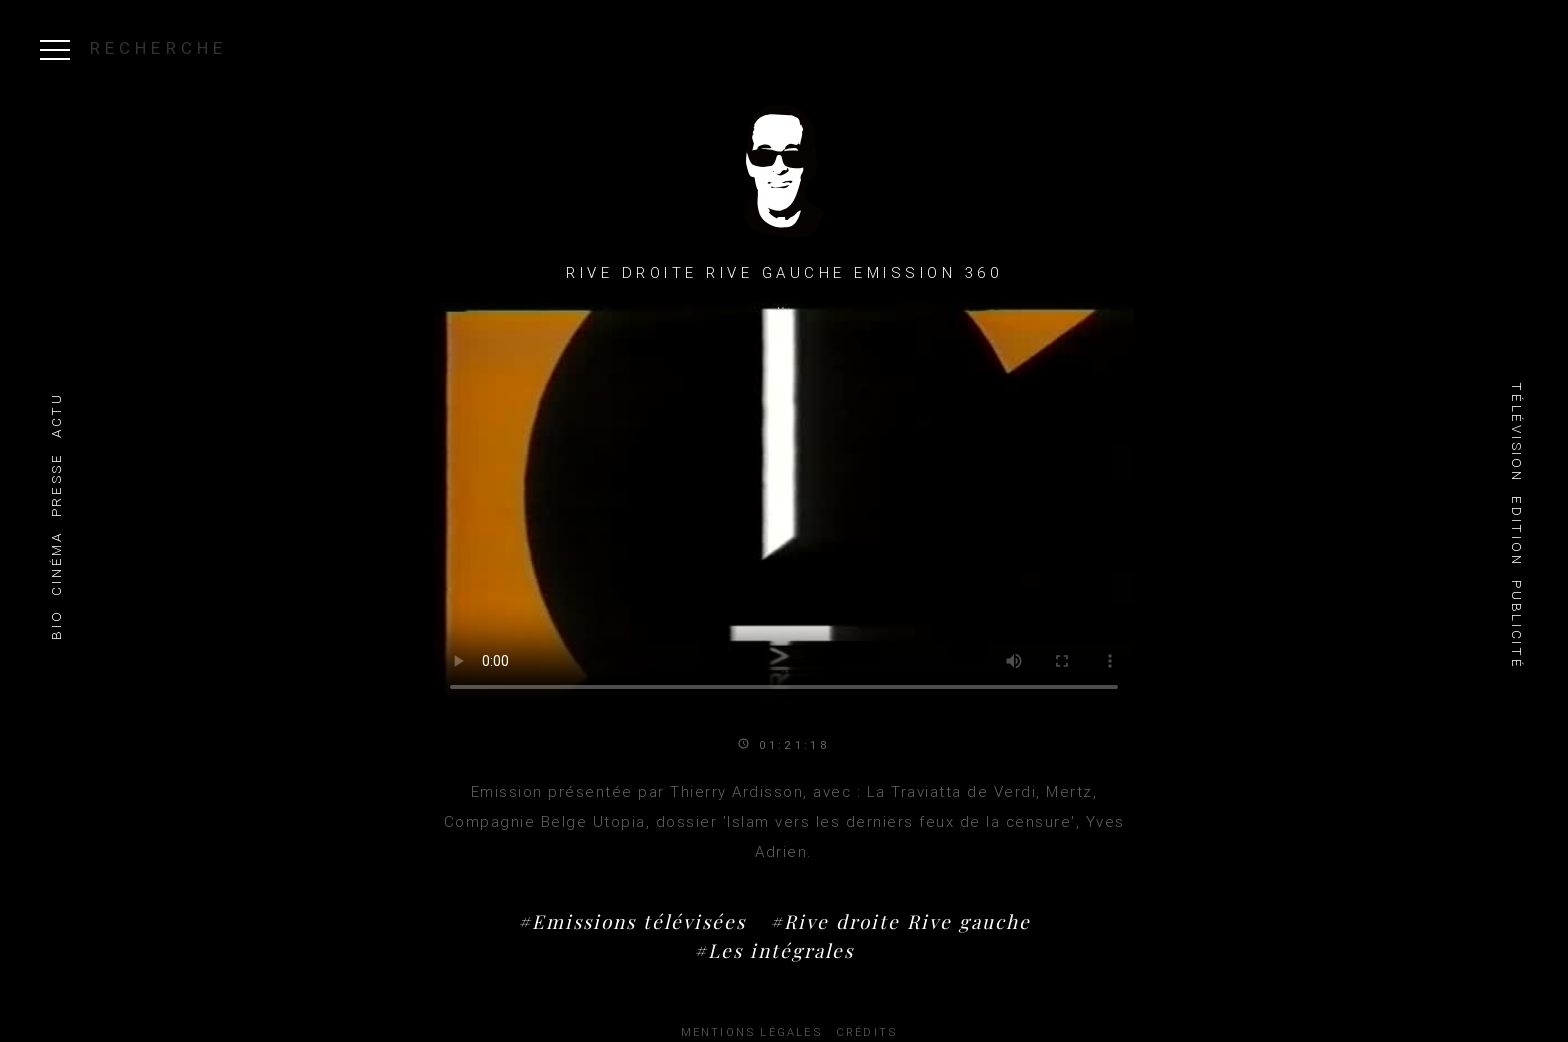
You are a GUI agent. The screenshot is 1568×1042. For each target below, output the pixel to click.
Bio (56, 625)
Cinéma (56, 563)
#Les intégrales (774, 950)
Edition (1516, 531)
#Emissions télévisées (632, 921)
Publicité (1516, 624)
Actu (56, 415)
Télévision (1516, 432)
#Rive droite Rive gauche (900, 921)
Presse (56, 484)
